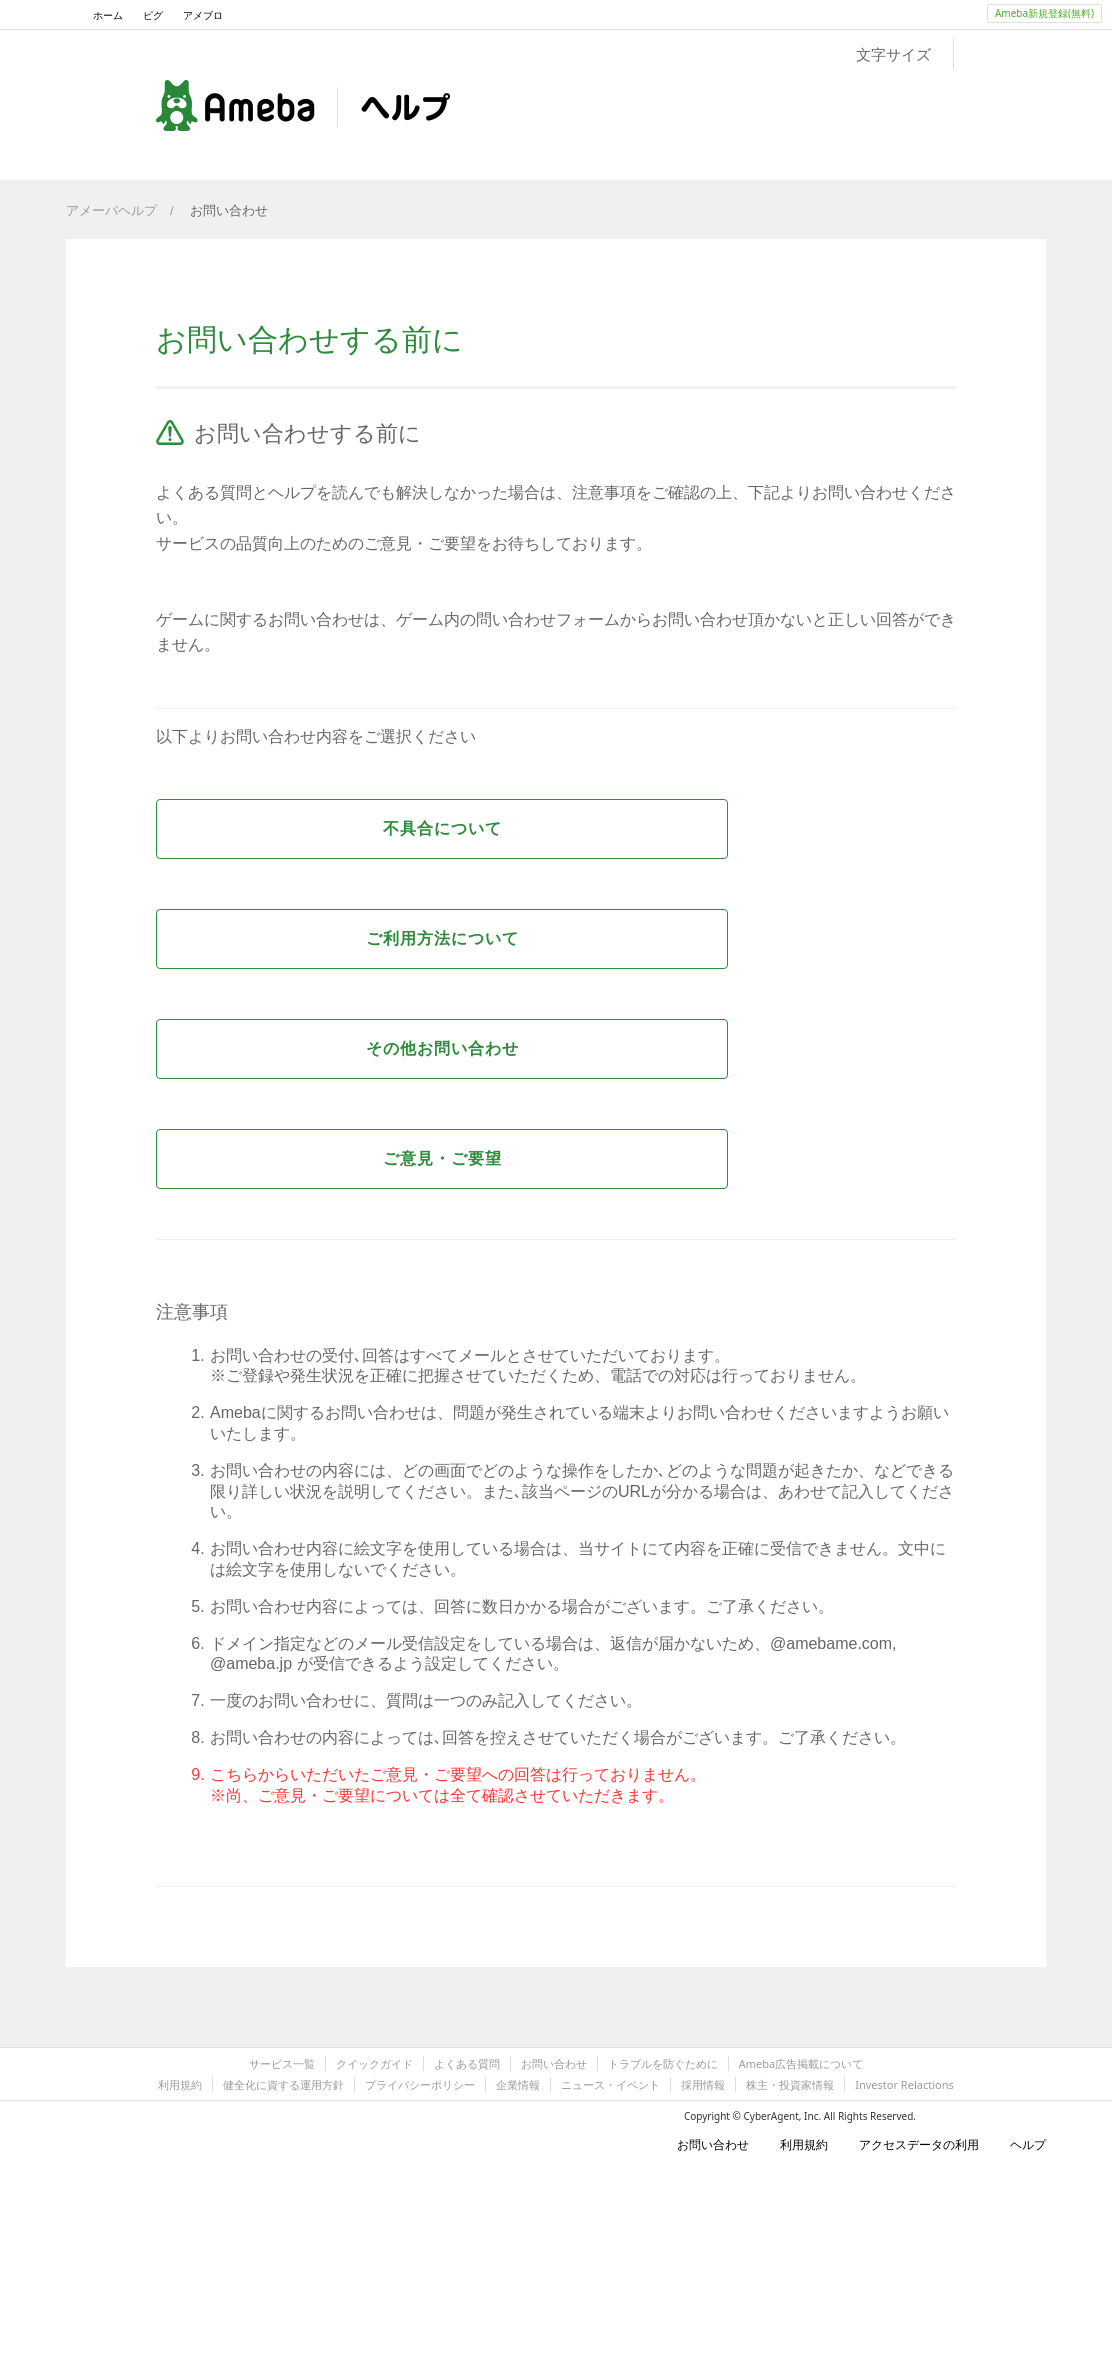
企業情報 (518, 2084)
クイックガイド (374, 2063)
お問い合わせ (229, 210)
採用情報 (703, 2084)
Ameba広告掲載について (801, 2063)
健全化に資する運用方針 (283, 2084)
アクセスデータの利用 (911, 2144)
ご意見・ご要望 (442, 1158)
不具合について (442, 828)
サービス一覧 (282, 2063)
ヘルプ (1020, 2144)
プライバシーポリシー (420, 2084)
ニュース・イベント (610, 2084)
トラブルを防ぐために (663, 2063)
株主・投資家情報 (790, 2084)
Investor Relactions (904, 2084)
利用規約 (180, 2084)
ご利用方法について (442, 938)
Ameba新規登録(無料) (1044, 13)
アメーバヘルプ (111, 210)
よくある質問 (467, 2063)
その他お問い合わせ (442, 1048)
